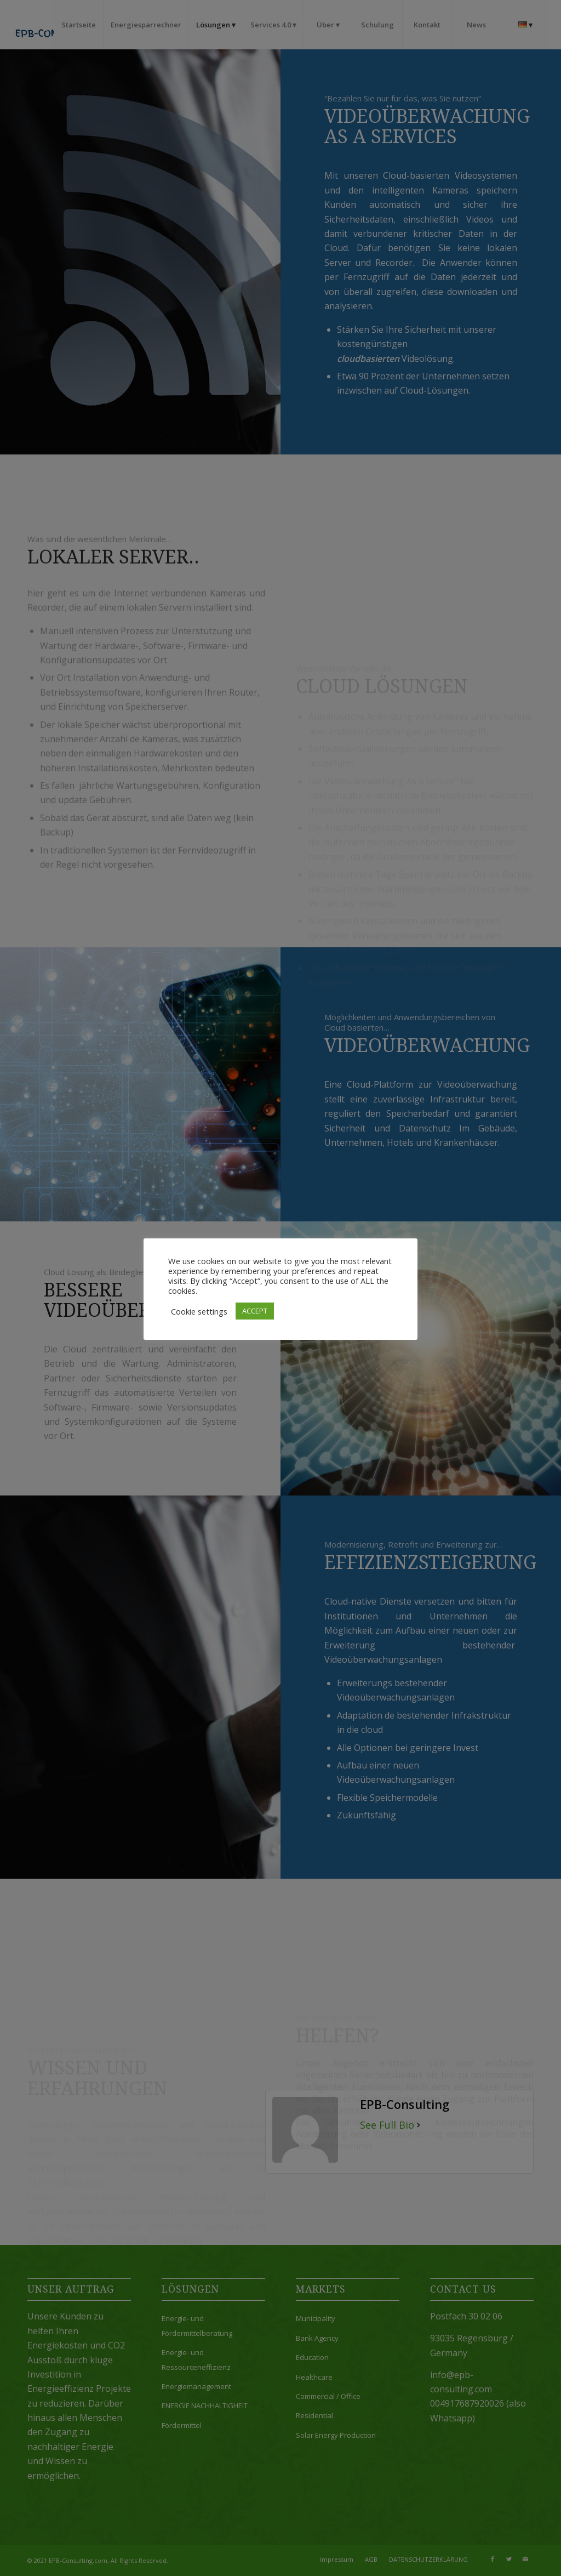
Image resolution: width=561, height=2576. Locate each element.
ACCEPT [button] (254, 1311)
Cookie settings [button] (199, 1311)
